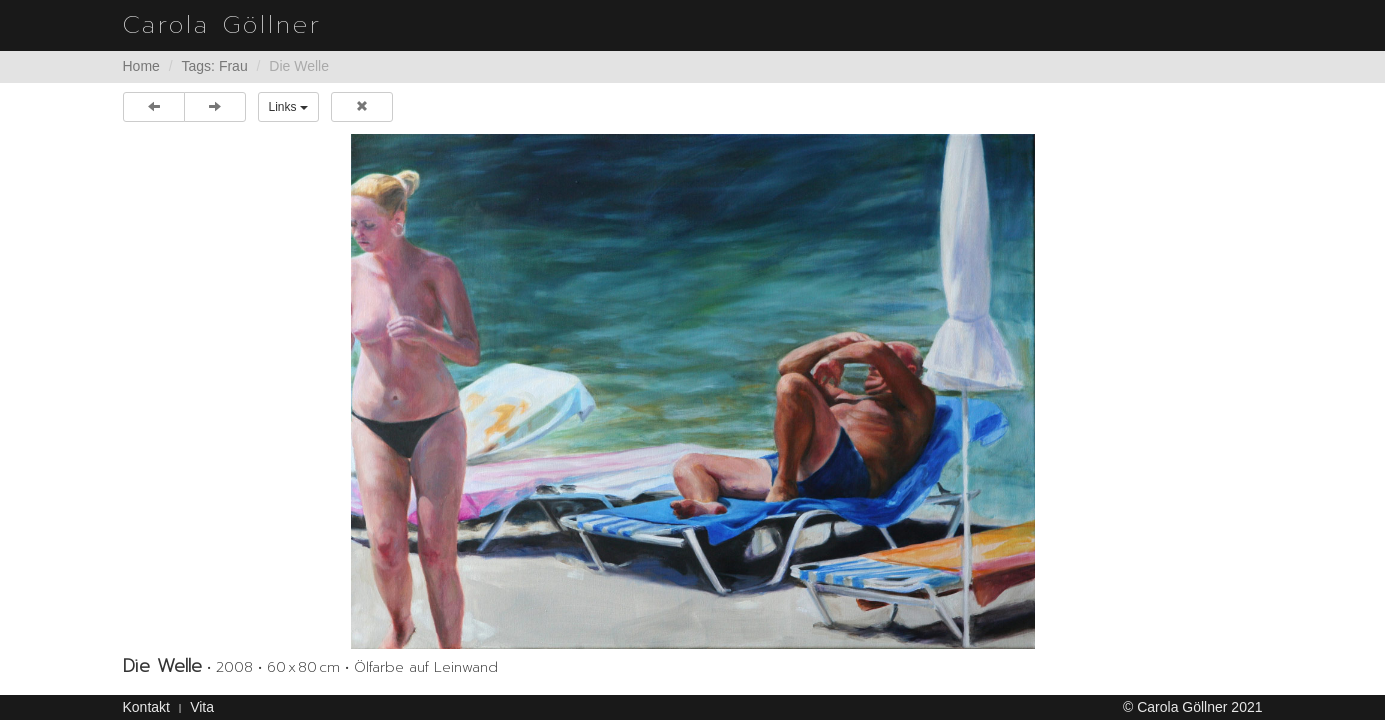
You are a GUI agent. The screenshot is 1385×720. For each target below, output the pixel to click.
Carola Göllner (222, 25)
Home (141, 66)
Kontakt (146, 707)
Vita (202, 707)
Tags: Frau (215, 66)
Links (288, 107)
